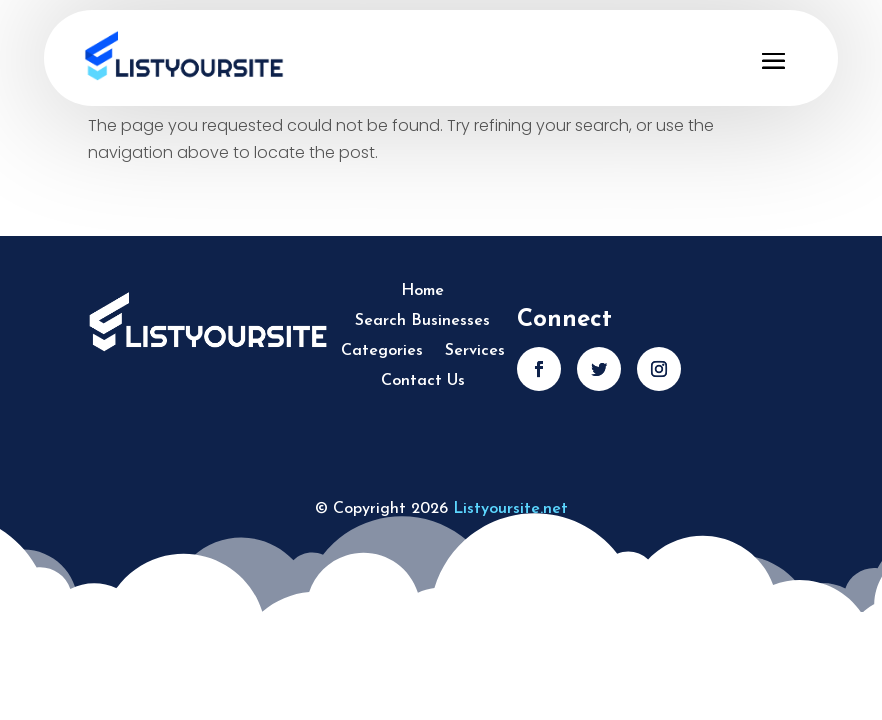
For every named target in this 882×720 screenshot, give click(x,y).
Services (475, 351)
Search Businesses (422, 321)
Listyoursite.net (510, 509)
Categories (382, 351)
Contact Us (423, 381)
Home (422, 291)
